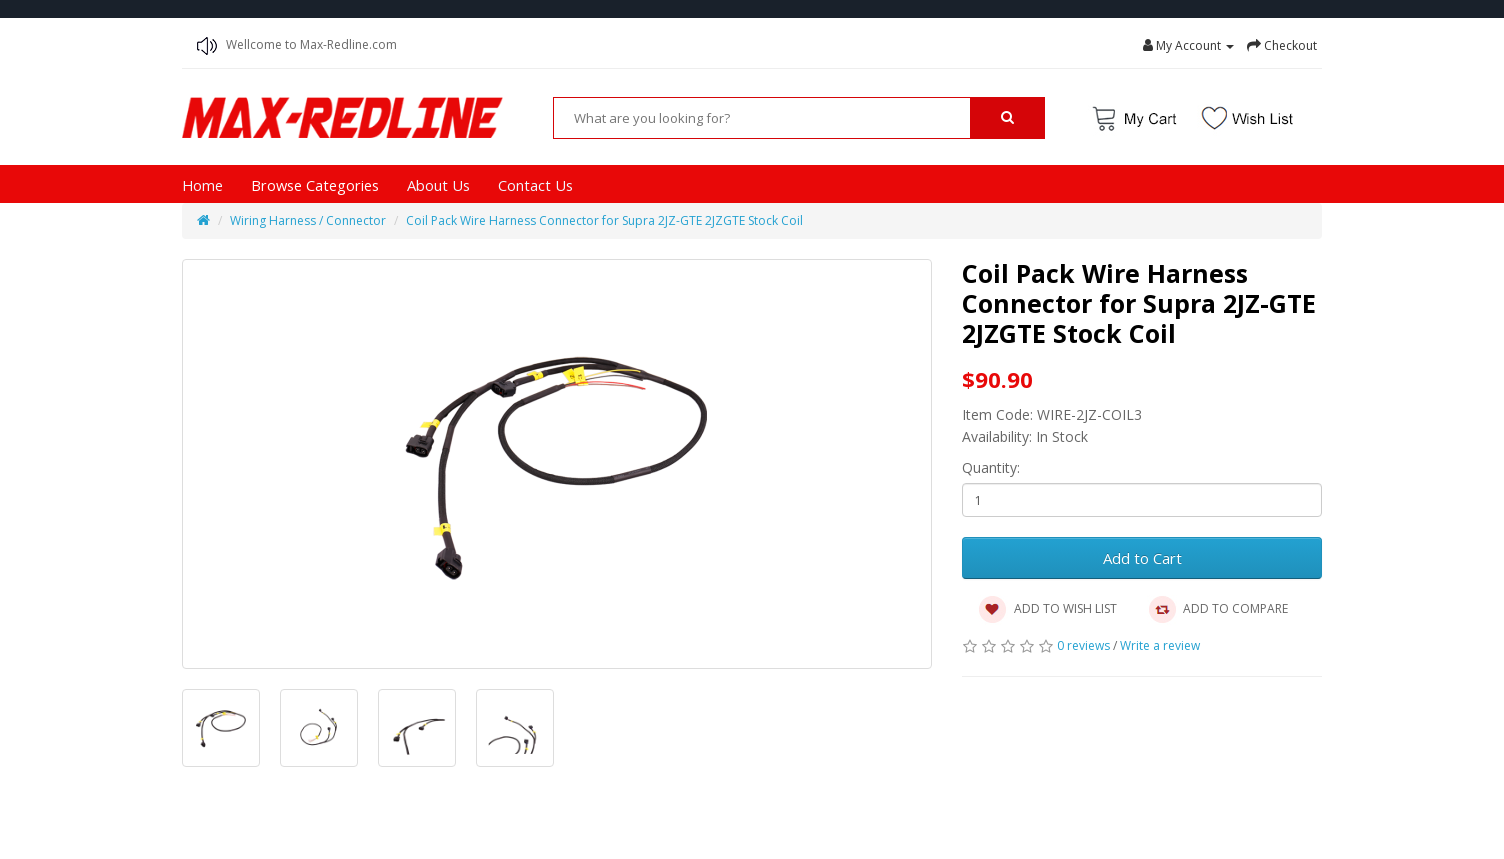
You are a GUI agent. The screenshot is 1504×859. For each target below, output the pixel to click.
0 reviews (1083, 645)
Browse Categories (315, 185)
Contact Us (535, 185)
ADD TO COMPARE (1217, 610)
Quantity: (991, 467)
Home (202, 185)
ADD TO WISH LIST (1047, 610)
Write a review (1160, 645)
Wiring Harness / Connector (308, 220)
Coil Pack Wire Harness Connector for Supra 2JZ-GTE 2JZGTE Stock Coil (604, 220)
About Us (438, 185)
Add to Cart (1142, 558)
